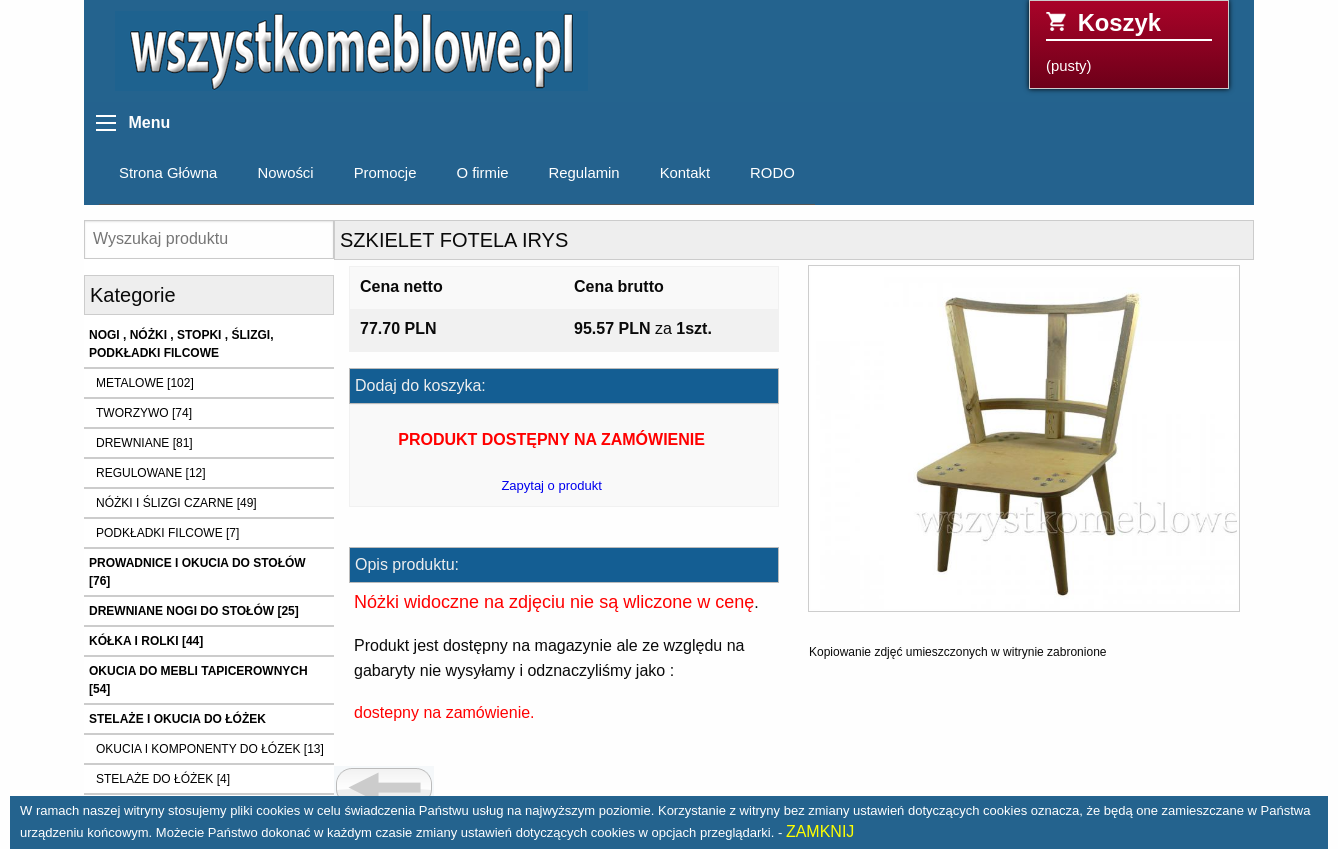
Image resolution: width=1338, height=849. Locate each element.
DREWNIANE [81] (144, 443)
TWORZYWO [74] (144, 413)
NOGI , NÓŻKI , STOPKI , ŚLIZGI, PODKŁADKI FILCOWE (181, 344)
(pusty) (1129, 41)
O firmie (482, 173)
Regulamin (584, 173)
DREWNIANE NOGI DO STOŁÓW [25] (194, 611)
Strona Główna (168, 173)
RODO (772, 173)
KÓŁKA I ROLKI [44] (146, 641)
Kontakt (685, 173)
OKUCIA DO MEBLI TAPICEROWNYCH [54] (198, 680)
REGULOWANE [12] (151, 473)
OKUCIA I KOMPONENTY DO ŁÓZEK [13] (210, 749)
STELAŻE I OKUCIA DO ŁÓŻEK (177, 719)
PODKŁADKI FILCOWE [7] (167, 533)
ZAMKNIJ (820, 831)
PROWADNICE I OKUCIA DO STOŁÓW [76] (197, 572)
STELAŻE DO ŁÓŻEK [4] (163, 779)
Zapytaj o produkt (551, 485)
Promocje (385, 173)
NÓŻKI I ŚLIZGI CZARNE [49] (176, 503)
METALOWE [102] (145, 383)
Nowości (285, 173)
